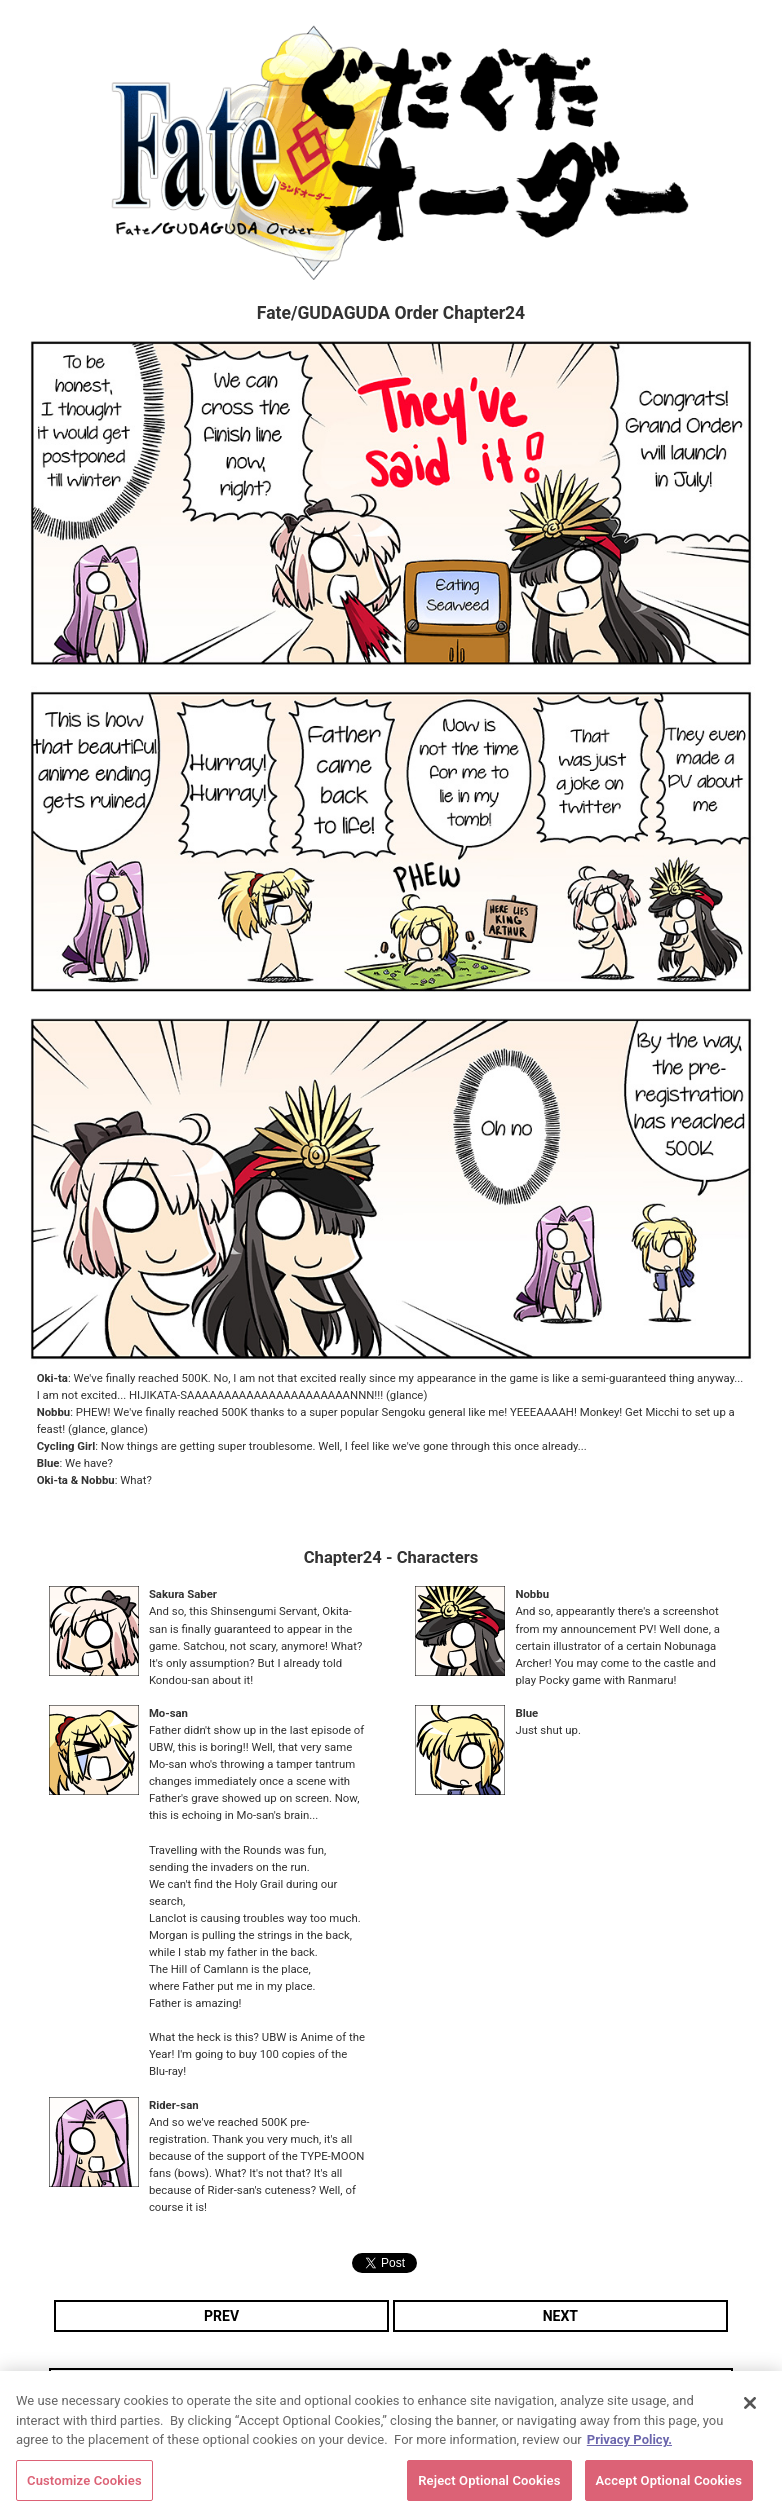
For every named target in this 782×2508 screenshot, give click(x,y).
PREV (221, 2316)
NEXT (560, 2316)
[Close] (750, 2411)
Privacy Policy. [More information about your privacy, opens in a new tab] (629, 2447)
